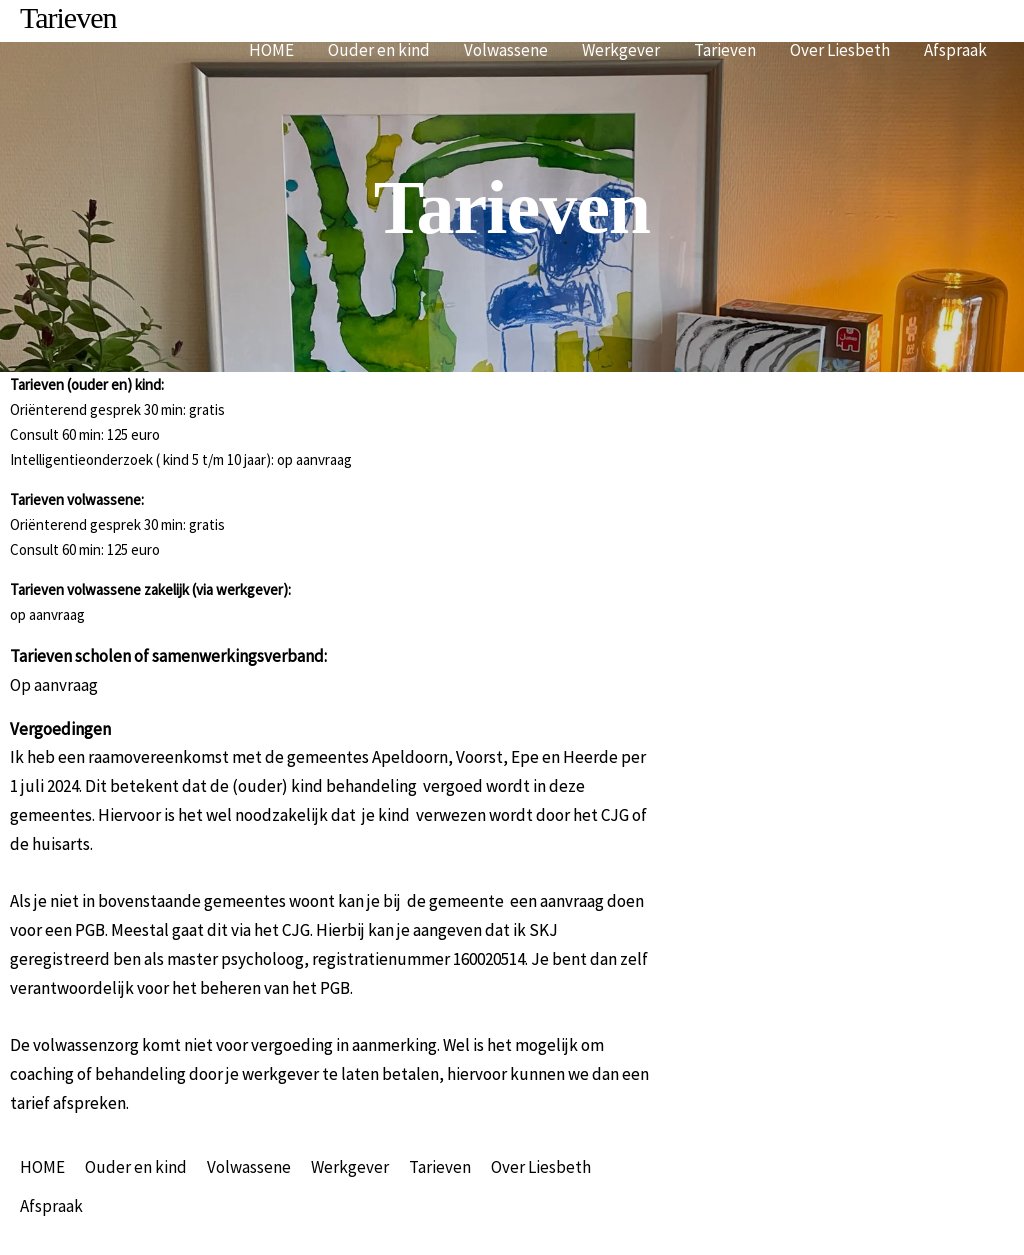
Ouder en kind (379, 50)
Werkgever (621, 50)
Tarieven (725, 50)
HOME (271, 50)
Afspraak (955, 50)
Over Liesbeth (840, 50)
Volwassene (506, 50)
